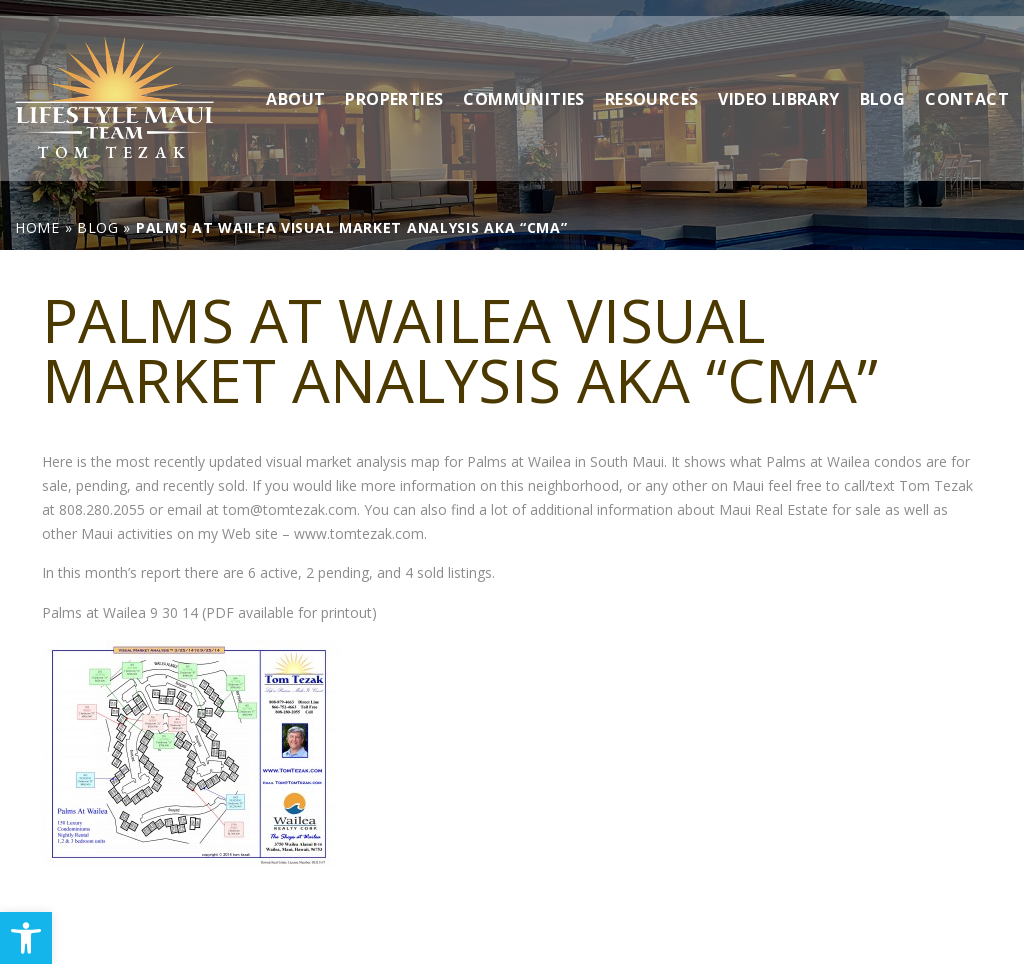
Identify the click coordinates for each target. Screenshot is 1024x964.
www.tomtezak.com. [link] (360, 533)
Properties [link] (394, 82)
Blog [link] (883, 82)
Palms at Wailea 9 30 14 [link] (120, 612)
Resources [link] (652, 82)
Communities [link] (523, 82)
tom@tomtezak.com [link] (290, 509)
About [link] (295, 82)
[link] (26, 938)
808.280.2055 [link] (102, 509)
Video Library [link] (778, 82)
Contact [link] (967, 82)
